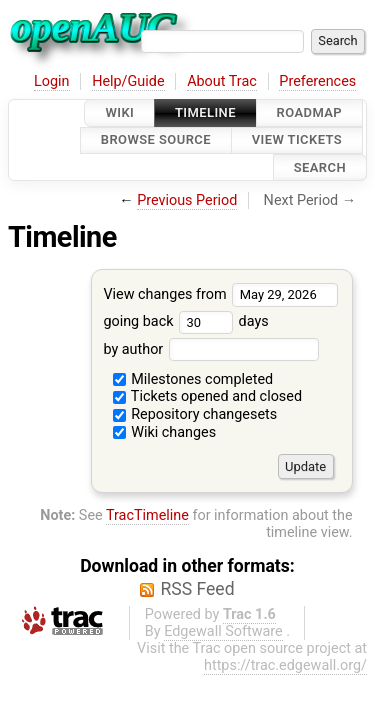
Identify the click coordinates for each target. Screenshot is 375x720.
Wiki (119, 112)
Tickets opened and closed (207, 396)
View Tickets (297, 140)
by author (210, 349)
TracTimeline (147, 515)
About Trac (222, 81)
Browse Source (156, 140)
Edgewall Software (223, 631)
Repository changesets (195, 414)
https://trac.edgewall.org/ (285, 665)
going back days (185, 321)
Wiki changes (165, 432)
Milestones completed (193, 379)
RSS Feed (197, 589)
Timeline (205, 112)
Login (52, 81)
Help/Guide (128, 81)
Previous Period (187, 200)
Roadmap (310, 112)
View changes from (220, 294)
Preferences (317, 81)
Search (320, 167)
